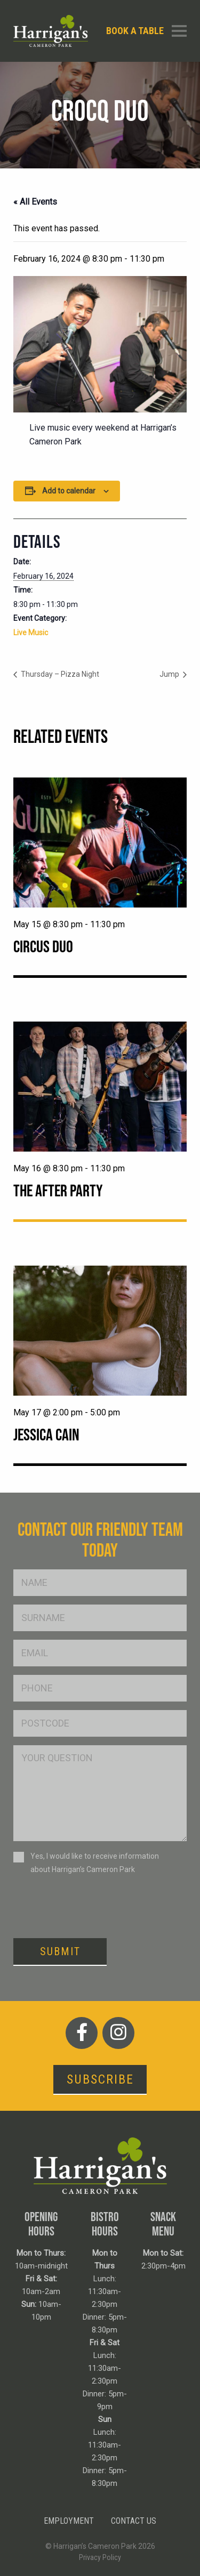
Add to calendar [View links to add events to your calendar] (68, 491)
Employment (69, 2521)
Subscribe (100, 2079)
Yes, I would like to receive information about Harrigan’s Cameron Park (94, 1863)
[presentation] (94, 1905)
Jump (170, 674)
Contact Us (133, 2521)
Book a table (135, 30)
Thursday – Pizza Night (59, 674)
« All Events (35, 202)
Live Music (30, 632)
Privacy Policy (100, 2557)
